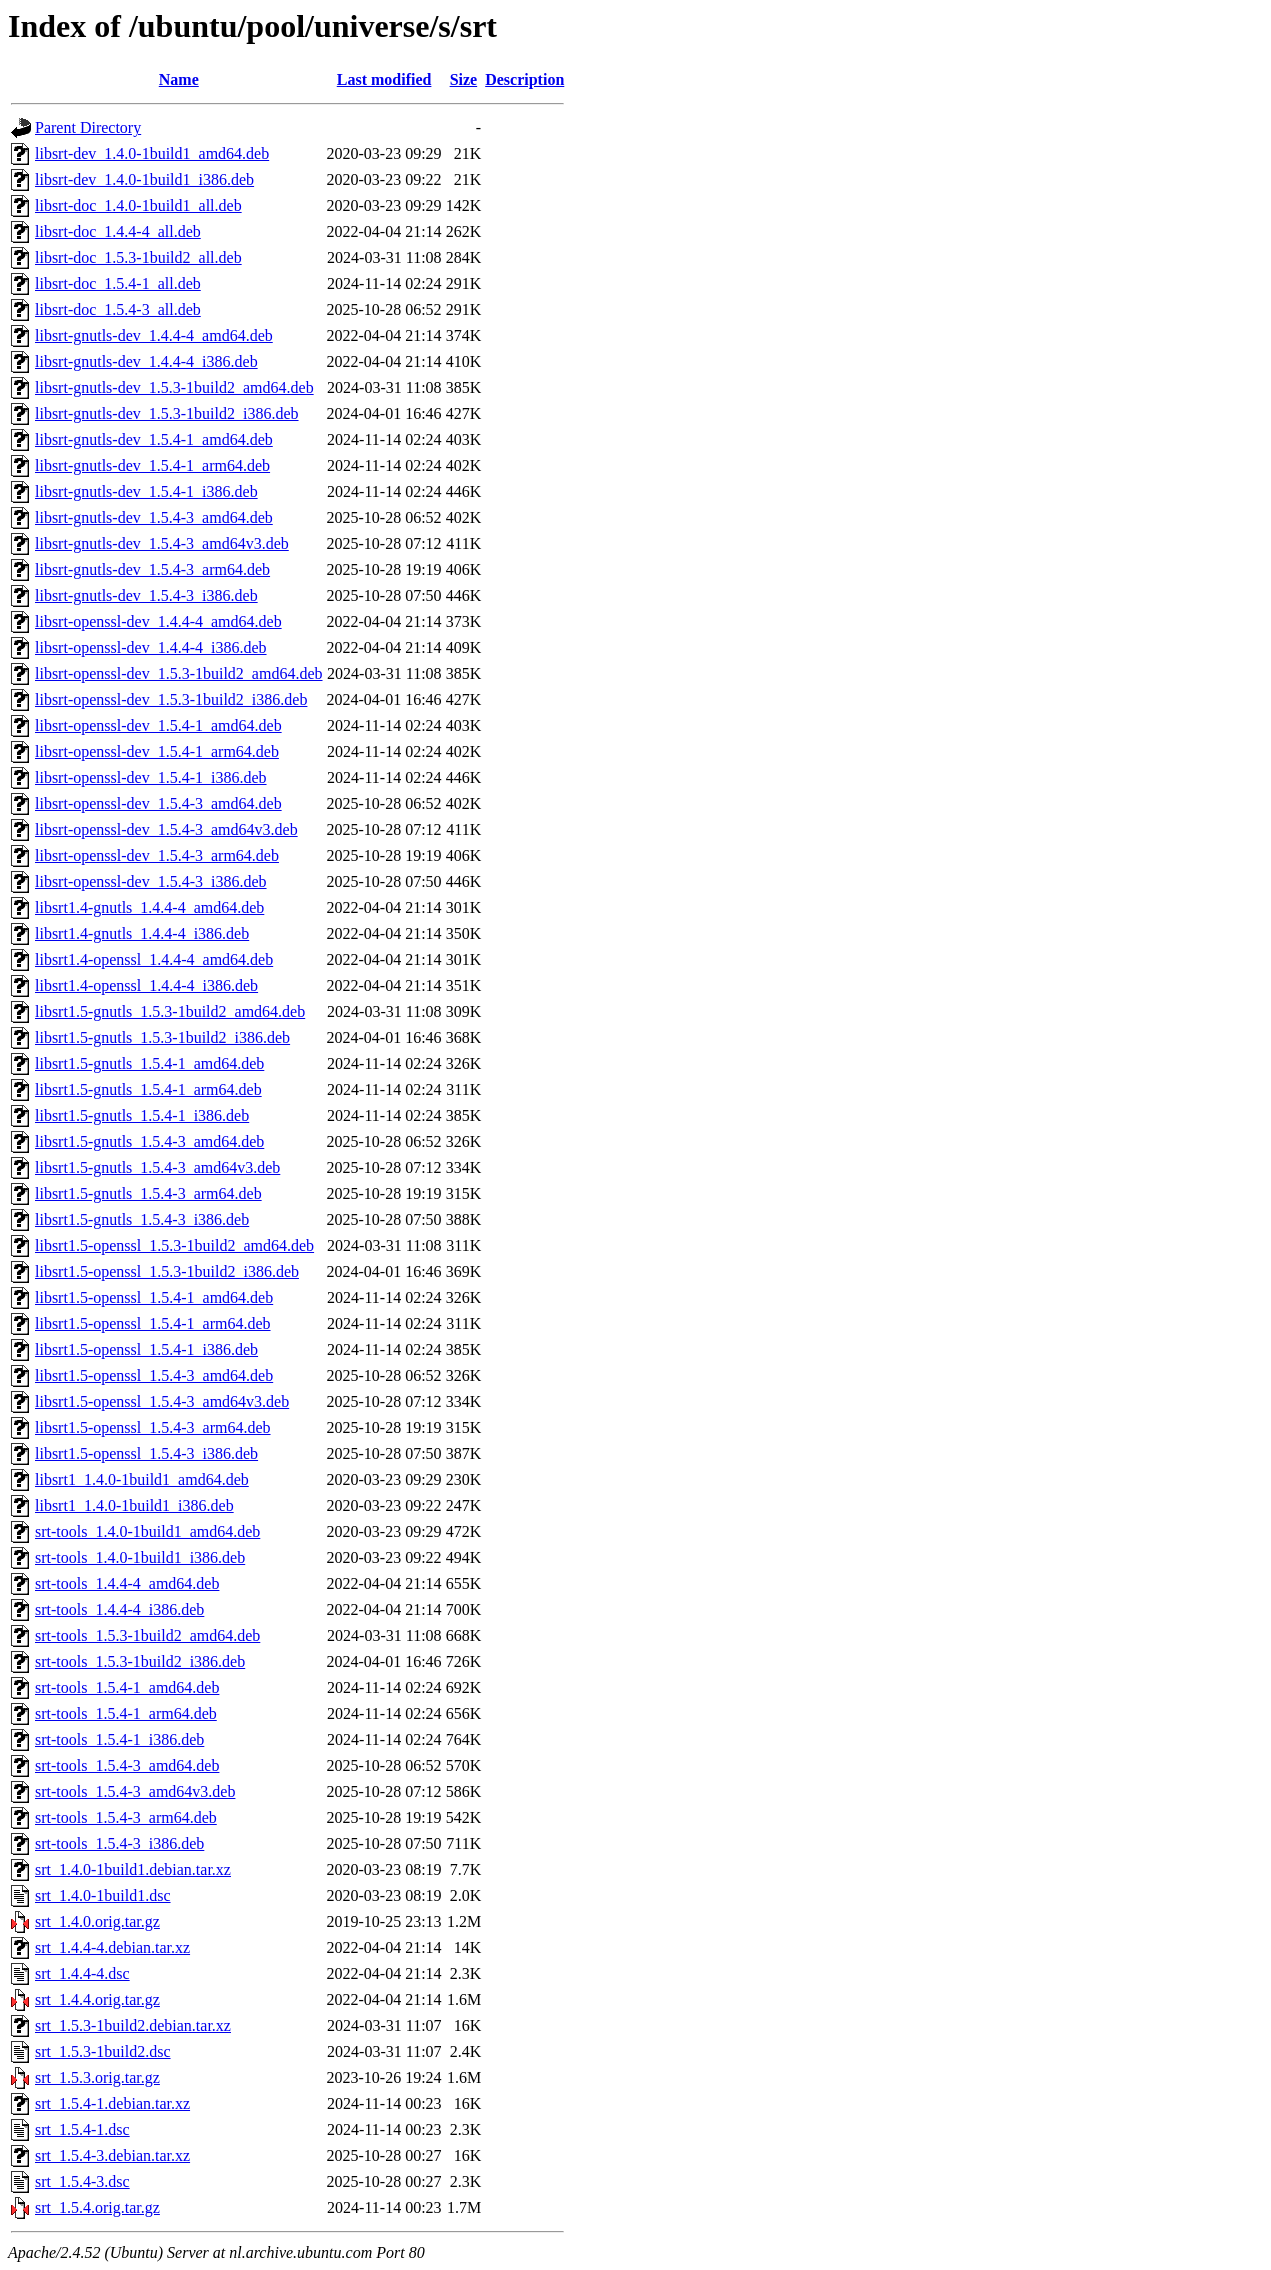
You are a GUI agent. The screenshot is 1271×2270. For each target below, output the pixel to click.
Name (179, 79)
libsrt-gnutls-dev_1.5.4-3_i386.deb (146, 595)
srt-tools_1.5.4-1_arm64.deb (126, 1713)
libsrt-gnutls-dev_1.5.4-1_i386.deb (146, 491)
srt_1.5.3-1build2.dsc (103, 2051)
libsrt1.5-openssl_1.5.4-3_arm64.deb (153, 1427)
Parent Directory (88, 127)
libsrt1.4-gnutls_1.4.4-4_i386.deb (142, 933)
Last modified (384, 79)
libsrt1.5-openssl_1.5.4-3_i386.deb (146, 1453)
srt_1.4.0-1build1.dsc (103, 1895)
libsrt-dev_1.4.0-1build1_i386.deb (144, 179)
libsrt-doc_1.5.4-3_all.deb (118, 309)
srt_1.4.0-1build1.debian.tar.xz (133, 1869)
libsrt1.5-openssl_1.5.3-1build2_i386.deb (167, 1271)
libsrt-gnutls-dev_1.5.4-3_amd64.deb (154, 517)
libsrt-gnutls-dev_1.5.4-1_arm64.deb (152, 465)
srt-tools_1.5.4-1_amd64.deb (127, 1687)
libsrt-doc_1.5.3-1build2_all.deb (138, 257)
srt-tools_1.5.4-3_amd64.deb (127, 1765)
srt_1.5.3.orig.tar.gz (97, 2077)
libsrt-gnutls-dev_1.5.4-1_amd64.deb (154, 439)
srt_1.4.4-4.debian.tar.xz (112, 1947)
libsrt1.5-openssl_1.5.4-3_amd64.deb (154, 1375)
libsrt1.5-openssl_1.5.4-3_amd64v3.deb (162, 1401)
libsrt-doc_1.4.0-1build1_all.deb (138, 205)
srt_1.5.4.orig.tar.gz (97, 2207)
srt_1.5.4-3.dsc (82, 2181)
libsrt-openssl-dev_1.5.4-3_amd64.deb (158, 803)
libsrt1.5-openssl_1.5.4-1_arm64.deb (153, 1323)
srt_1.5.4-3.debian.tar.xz (112, 2155)
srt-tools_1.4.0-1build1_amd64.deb (147, 1531)
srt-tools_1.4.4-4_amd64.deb (127, 1583)
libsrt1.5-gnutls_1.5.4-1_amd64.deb (149, 1063)
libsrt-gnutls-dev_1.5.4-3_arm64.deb (152, 569)
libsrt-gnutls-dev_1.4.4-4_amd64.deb (154, 335)
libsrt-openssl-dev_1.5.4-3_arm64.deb (157, 855)
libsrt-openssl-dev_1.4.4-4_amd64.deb (158, 621)
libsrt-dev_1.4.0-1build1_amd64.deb (152, 153)
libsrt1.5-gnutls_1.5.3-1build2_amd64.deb (170, 1011)
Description (524, 79)
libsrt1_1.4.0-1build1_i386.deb (134, 1505)
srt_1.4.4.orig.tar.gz (97, 1999)
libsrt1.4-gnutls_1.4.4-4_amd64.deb (149, 907)
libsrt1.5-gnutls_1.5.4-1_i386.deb (142, 1115)
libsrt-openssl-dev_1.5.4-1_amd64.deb (158, 725)
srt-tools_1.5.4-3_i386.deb (119, 1843)
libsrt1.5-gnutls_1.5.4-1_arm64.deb (148, 1089)
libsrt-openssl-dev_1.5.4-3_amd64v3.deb (166, 829)
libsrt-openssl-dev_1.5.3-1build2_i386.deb (171, 699)
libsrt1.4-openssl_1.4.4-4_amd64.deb (154, 959)
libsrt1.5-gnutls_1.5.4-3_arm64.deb (148, 1193)
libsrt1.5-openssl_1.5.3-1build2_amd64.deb (174, 1245)
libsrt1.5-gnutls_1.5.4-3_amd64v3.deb (157, 1167)
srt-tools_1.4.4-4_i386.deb (119, 1609)
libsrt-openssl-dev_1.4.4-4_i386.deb (151, 647)
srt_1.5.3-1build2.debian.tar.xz (133, 2025)
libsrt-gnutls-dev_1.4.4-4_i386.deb (146, 361)
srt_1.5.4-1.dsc (82, 2129)
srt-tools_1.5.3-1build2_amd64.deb (147, 1635)
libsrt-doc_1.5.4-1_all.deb (118, 283)
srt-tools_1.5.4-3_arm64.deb (126, 1817)
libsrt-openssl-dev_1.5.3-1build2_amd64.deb (179, 673)
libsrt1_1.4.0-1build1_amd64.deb (142, 1479)
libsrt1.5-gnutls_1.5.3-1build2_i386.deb (162, 1037)
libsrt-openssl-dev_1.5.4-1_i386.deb (151, 777)
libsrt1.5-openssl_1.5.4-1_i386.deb (146, 1349)
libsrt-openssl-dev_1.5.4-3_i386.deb (151, 881)
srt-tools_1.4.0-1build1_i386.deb (140, 1557)
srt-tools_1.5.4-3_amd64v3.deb (135, 1791)
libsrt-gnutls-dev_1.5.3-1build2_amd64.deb (174, 387)
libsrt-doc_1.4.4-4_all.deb (118, 231)
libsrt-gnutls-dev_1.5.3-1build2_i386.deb (167, 413)
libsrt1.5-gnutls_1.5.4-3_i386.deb (142, 1219)
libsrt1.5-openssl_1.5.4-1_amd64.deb (154, 1297)
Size (464, 79)
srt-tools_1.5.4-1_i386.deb (119, 1739)
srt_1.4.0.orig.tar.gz (97, 1921)
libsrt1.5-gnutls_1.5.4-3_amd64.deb (149, 1141)
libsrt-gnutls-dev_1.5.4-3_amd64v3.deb (162, 543)
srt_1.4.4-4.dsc (82, 1973)
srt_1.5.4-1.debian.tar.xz (112, 2103)
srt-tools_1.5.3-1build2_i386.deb (140, 1661)
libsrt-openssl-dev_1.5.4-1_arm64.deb (157, 751)
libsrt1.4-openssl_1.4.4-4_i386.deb (146, 985)
